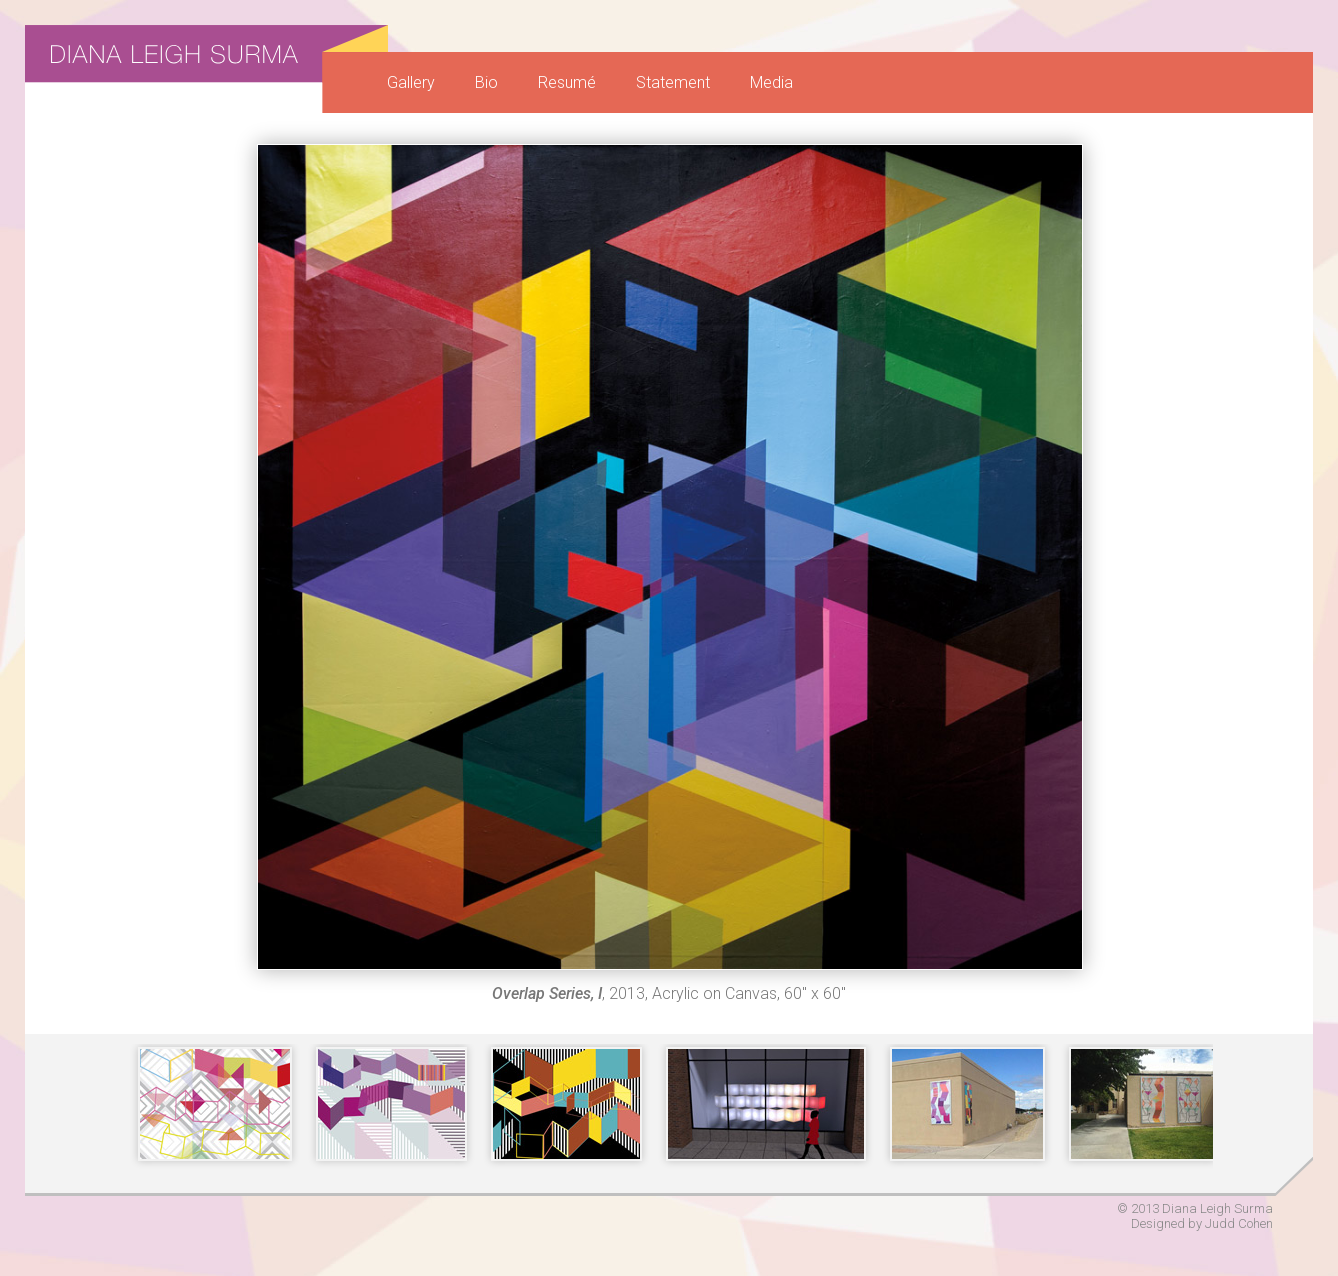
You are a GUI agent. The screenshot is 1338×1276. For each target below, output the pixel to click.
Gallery (411, 82)
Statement (673, 82)
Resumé (567, 82)
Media (771, 82)
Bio (486, 82)
